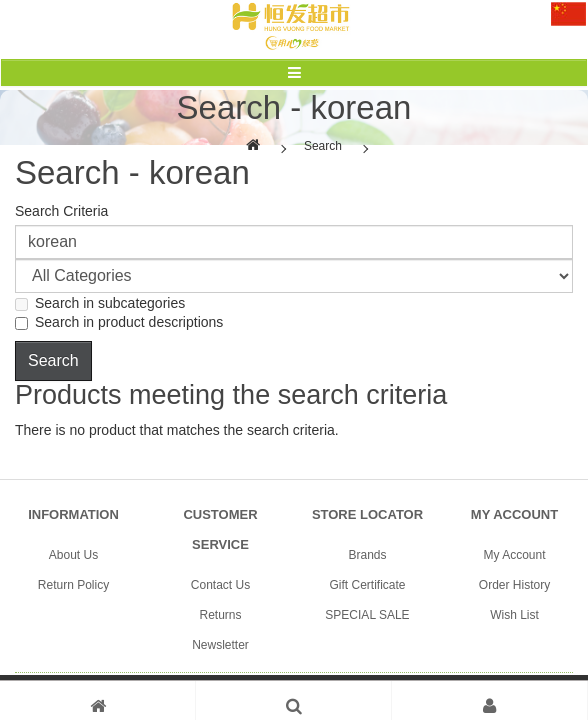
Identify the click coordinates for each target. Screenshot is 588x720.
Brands (367, 555)
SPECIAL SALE (367, 615)
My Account (514, 555)
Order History (514, 585)
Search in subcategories (100, 303)
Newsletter (220, 645)
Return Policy (73, 585)
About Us (73, 555)
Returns (220, 615)
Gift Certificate (367, 585)
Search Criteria (61, 211)
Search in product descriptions (119, 322)
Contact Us (220, 585)
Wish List (514, 615)
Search (323, 146)
